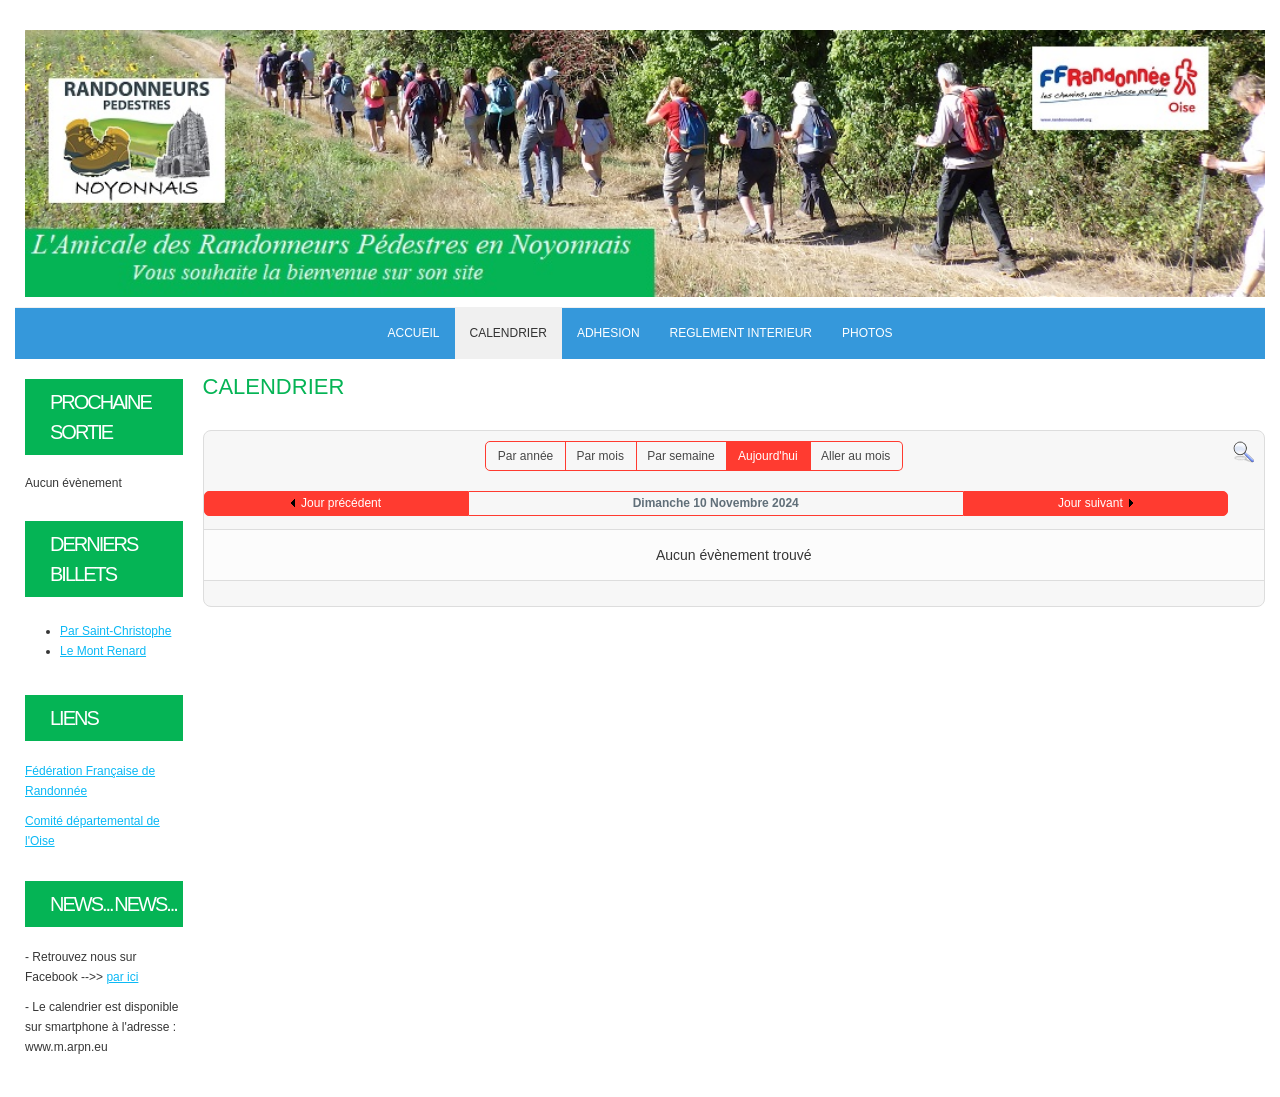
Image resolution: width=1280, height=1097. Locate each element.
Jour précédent (341, 503)
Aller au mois (855, 456)
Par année (525, 456)
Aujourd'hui (768, 456)
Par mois (600, 456)
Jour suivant (1090, 503)
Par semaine (680, 456)
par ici (122, 977)
